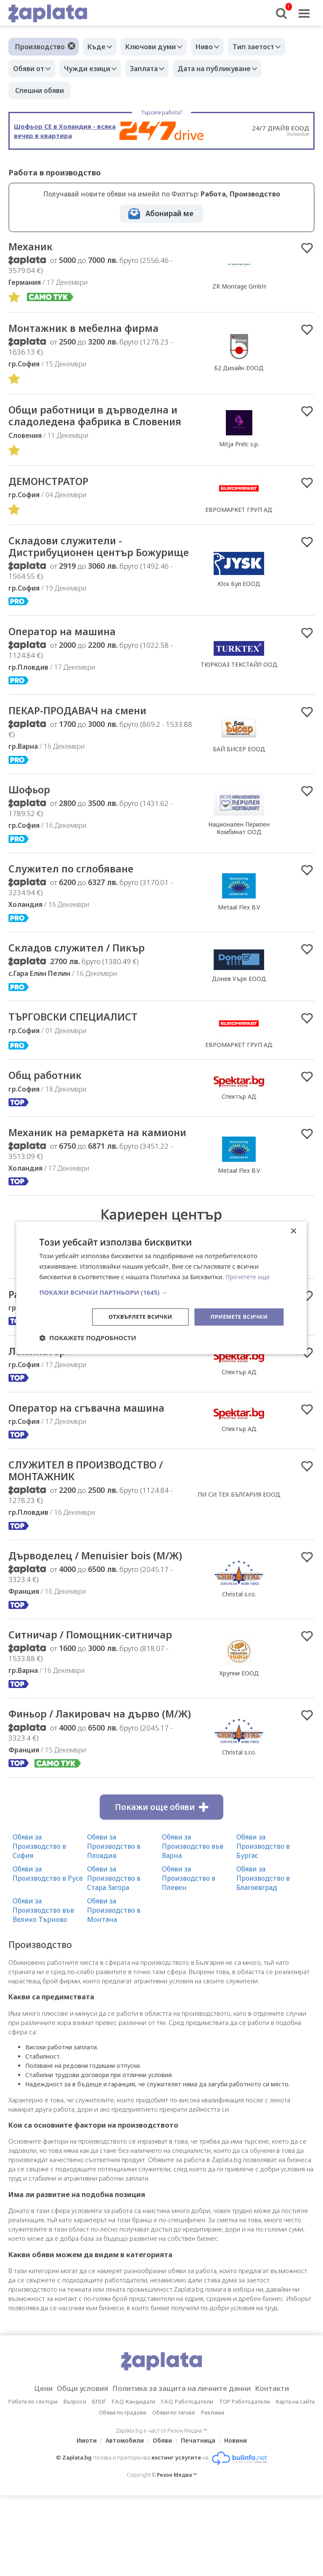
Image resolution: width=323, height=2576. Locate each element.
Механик (32, 246)
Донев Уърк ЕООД (239, 1013)
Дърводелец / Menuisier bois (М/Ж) (97, 1615)
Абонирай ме (169, 213)
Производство (40, 46)
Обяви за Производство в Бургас (263, 1926)
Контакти (285, 2469)
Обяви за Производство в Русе (48, 1954)
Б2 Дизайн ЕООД (239, 369)
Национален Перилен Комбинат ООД (239, 861)
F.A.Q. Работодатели (187, 2482)
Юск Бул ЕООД (238, 607)
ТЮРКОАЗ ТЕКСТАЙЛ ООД (239, 696)
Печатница (200, 2521)
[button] (161, 1291)
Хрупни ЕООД (239, 1740)
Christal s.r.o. (239, 1654)
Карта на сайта (295, 2482)
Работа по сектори (33, 2482)
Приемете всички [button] (236, 1316)
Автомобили (122, 2521)
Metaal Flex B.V (239, 941)
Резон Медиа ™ (177, 2555)
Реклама (212, 2493)
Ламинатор (40, 1401)
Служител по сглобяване (77, 902)
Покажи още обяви (161, 1887)
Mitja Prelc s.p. (239, 453)
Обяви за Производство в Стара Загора (113, 1958)
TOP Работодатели (244, 2482)
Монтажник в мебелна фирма (91, 329)
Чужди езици (93, 68)
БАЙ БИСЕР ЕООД (239, 781)
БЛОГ (99, 2482)
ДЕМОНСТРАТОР (52, 497)
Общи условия (74, 2469)
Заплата (154, 68)
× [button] (293, 1231)
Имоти (81, 2521)
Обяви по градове (122, 2493)
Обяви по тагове (173, 2493)
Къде (99, 46)
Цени (29, 2469)
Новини (240, 2521)
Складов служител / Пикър (82, 982)
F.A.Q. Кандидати (133, 2482)
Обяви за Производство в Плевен (188, 1958)
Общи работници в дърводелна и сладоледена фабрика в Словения (97, 424)
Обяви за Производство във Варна (192, 1926)
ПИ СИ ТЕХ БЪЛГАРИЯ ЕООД (239, 1546)
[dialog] (161, 1288)
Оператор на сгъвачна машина (94, 1458)
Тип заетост (268, 46)
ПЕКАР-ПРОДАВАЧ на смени (84, 742)
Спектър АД (239, 1132)
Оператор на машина (67, 662)
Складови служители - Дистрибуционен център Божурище (78, 570)
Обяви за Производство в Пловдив (113, 1926)
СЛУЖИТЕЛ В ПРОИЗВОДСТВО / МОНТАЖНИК (94, 1523)
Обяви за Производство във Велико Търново (43, 1990)
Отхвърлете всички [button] (134, 1316)
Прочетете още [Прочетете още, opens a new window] (249, 1276)
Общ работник (49, 1110)
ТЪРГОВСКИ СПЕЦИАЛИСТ (79, 1052)
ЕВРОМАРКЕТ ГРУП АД (239, 526)
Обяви (162, 2521)
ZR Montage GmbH (239, 287)
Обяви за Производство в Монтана (113, 1990)
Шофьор (31, 822)
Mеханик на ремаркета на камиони (80, 1174)
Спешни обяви (39, 90)
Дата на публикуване (228, 68)
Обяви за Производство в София (39, 1926)
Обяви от (30, 68)
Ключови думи (157, 46)
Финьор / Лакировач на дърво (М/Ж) (92, 1788)
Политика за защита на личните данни (184, 2469)
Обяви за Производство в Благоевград (263, 1958)
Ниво (214, 46)
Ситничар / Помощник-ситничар (99, 1701)
